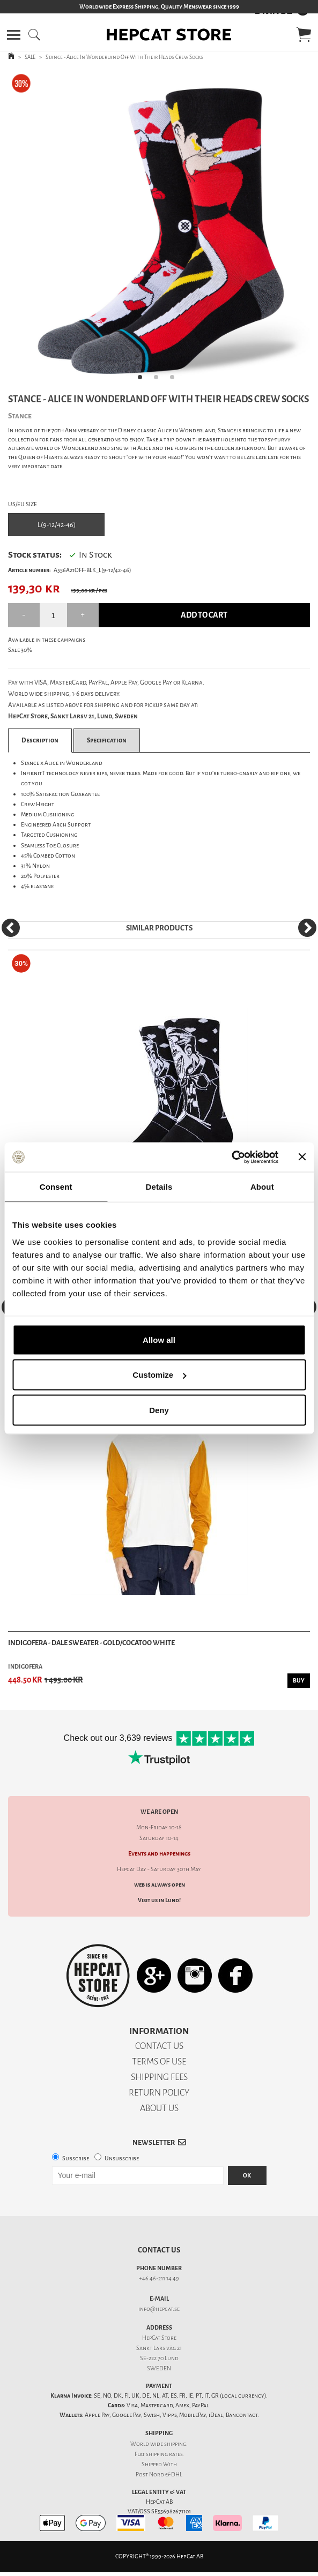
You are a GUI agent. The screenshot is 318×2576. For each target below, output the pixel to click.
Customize (159, 1374)
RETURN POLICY (159, 2092)
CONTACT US (159, 2046)
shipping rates (164, 2454)
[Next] (307, 928)
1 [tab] (143, 380)
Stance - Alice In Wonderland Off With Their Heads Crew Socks (124, 57)
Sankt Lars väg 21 (159, 2348)
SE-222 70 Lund (159, 2358)
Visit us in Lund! (159, 1900)
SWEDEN (159, 2368)
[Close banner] (302, 1157)
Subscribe (75, 2158)
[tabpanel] (159, 229)
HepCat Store (159, 2338)
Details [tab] (159, 1186)
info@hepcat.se (159, 2309)
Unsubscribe (122, 2158)
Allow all (159, 1339)
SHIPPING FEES (159, 2077)
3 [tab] (175, 380)
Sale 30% (20, 650)
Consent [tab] (56, 1186)
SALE (30, 57)
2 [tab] (159, 380)
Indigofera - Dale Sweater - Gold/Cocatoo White (91, 1642)
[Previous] (11, 928)
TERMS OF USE (159, 2061)
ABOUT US (159, 2108)
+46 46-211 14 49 (159, 2278)
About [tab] (262, 1186)
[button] (13, 35)
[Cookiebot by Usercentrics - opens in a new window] (231, 1157)
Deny (159, 1409)
